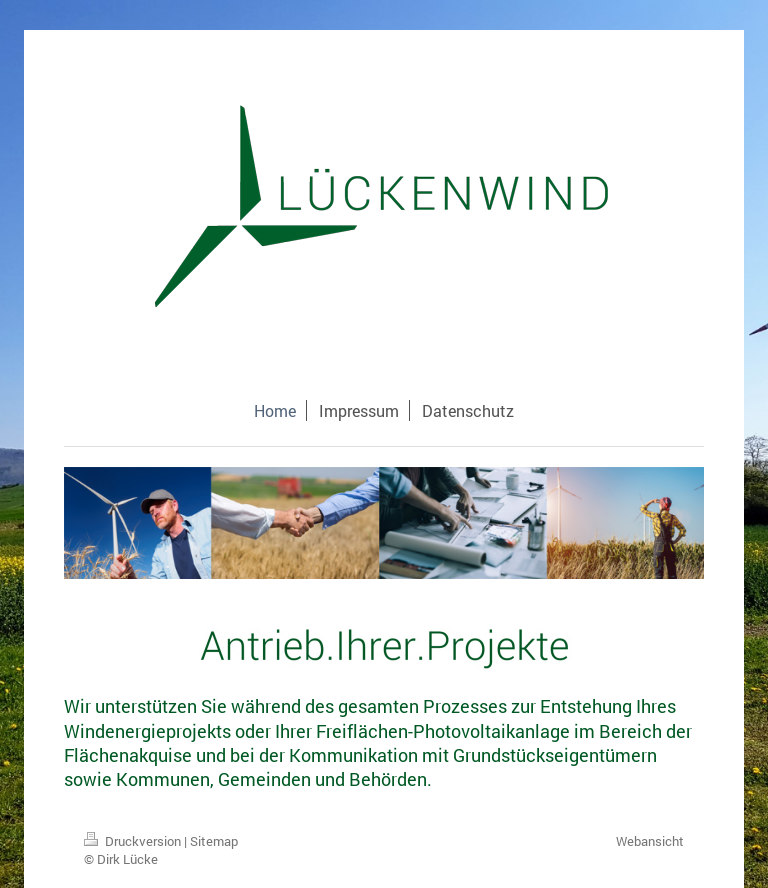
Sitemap (214, 841)
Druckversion (134, 841)
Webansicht (650, 841)
